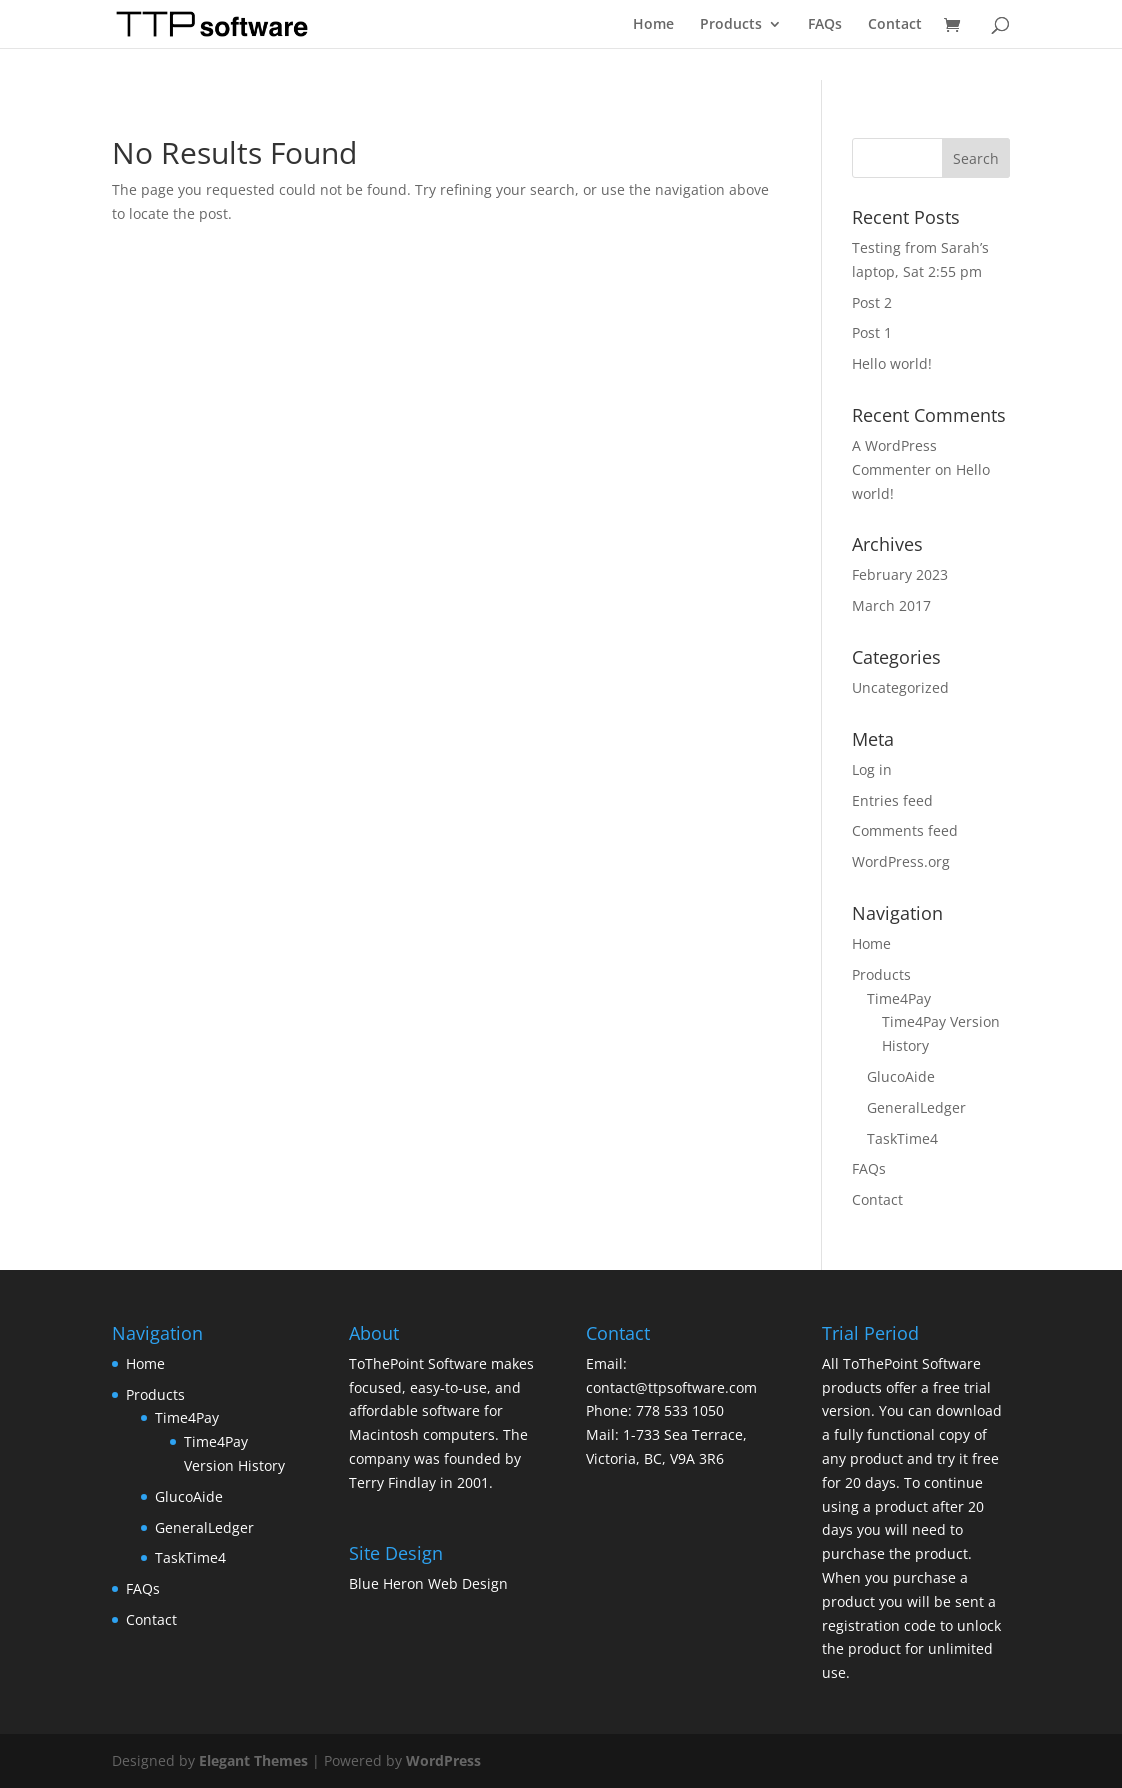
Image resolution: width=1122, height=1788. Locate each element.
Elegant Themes (253, 1760)
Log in (872, 769)
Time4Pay (899, 998)
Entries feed (892, 800)
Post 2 (872, 302)
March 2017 (891, 605)
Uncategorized (900, 687)
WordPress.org (901, 861)
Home (653, 25)
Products (731, 25)
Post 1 (872, 332)
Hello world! (892, 363)
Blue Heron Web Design (428, 1583)
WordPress (443, 1760)
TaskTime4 (902, 1138)
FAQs (825, 25)
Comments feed (905, 830)
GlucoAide (901, 1076)
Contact (895, 25)
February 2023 (900, 574)
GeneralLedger (916, 1107)
